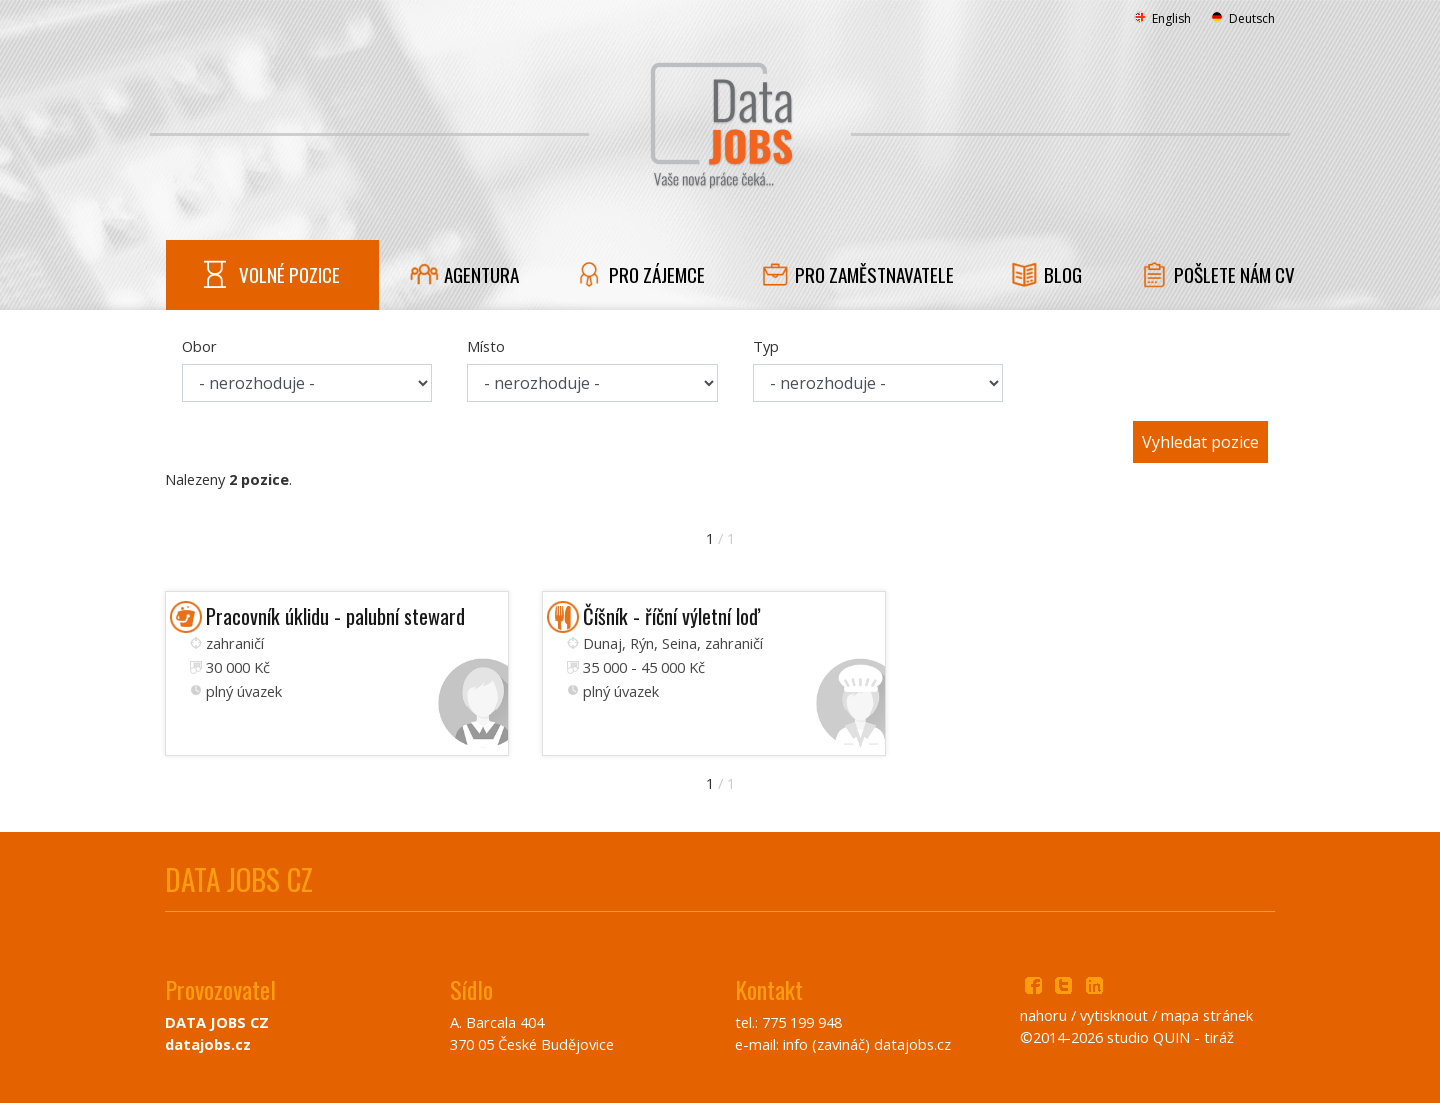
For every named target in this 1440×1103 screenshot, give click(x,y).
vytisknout (1114, 1015)
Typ (766, 346)
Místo (486, 346)
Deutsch (1243, 18)
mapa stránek (1207, 1015)
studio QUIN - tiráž (1170, 1037)
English (1162, 18)
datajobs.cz (208, 1044)
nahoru (1043, 1015)
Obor (199, 346)
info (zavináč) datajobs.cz (867, 1044)
